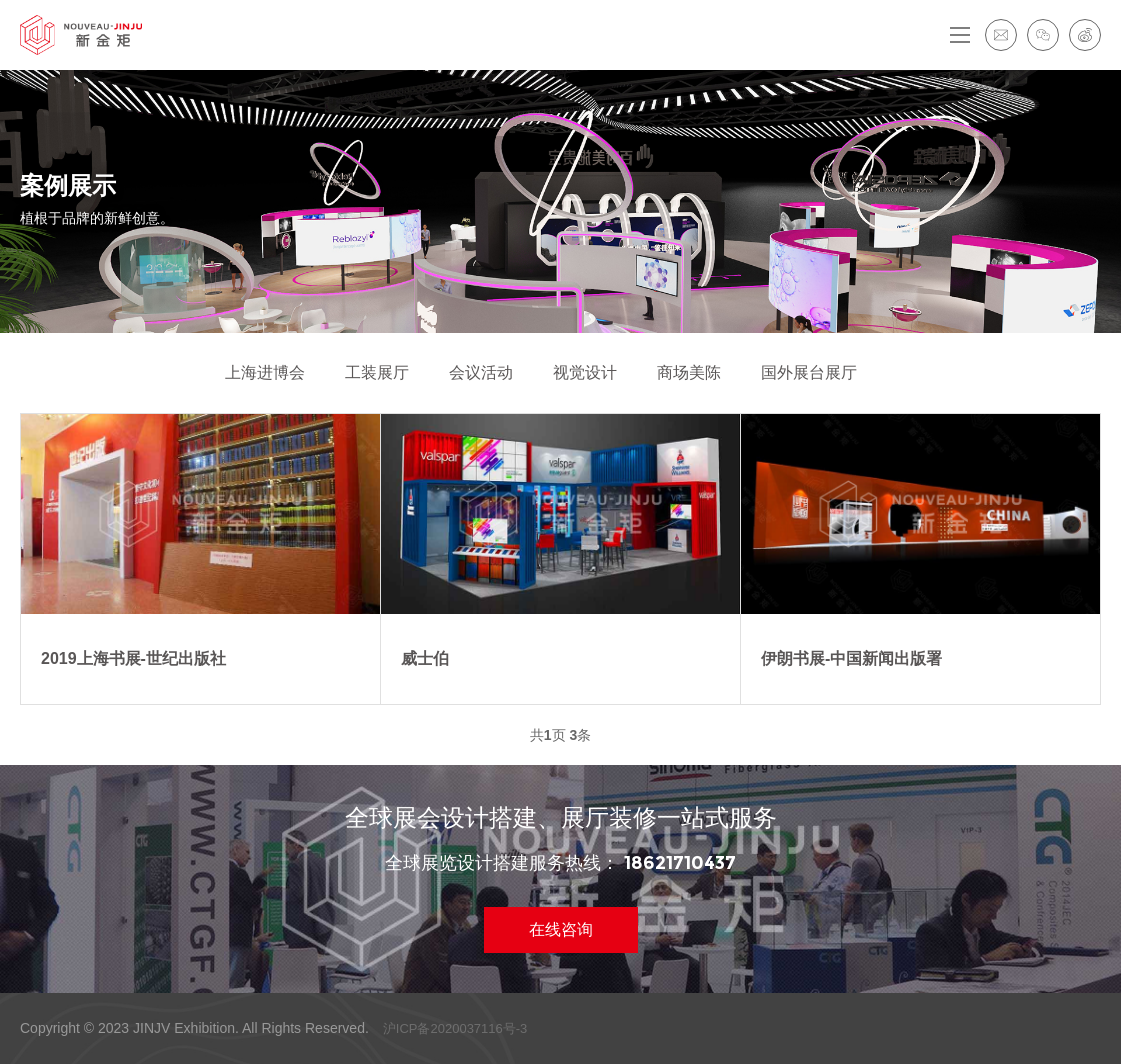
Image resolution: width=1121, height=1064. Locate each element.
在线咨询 (561, 929)
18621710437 (680, 863)
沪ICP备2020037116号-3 (455, 1028)
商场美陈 (689, 372)
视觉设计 (585, 372)
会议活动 (481, 372)
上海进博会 (265, 372)
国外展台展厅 (809, 372)
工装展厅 (377, 372)
